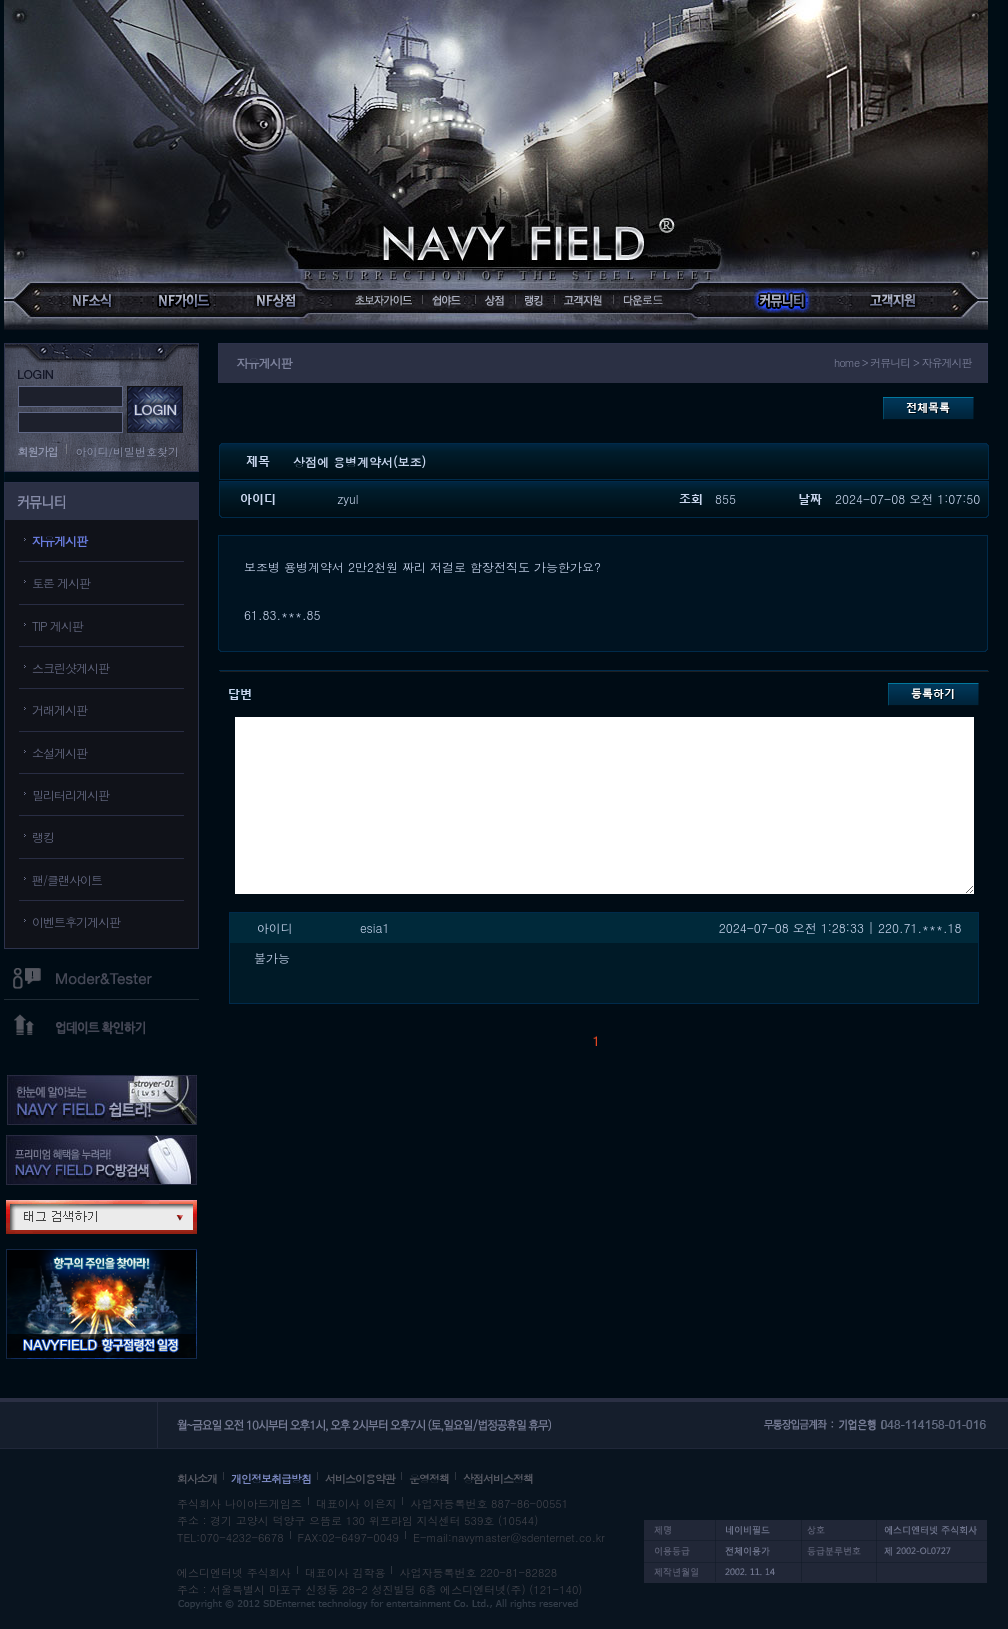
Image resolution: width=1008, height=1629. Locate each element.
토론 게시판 (61, 582)
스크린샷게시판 (70, 667)
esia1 (375, 927)
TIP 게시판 (57, 625)
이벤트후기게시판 (76, 921)
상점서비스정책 (498, 1478)
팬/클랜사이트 (67, 879)
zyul (348, 498)
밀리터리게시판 (70, 794)
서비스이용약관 (360, 1478)
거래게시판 (59, 709)
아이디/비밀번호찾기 (128, 451)
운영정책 (429, 1478)
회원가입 (38, 451)
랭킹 (43, 836)
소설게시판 (59, 752)
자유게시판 (59, 540)
